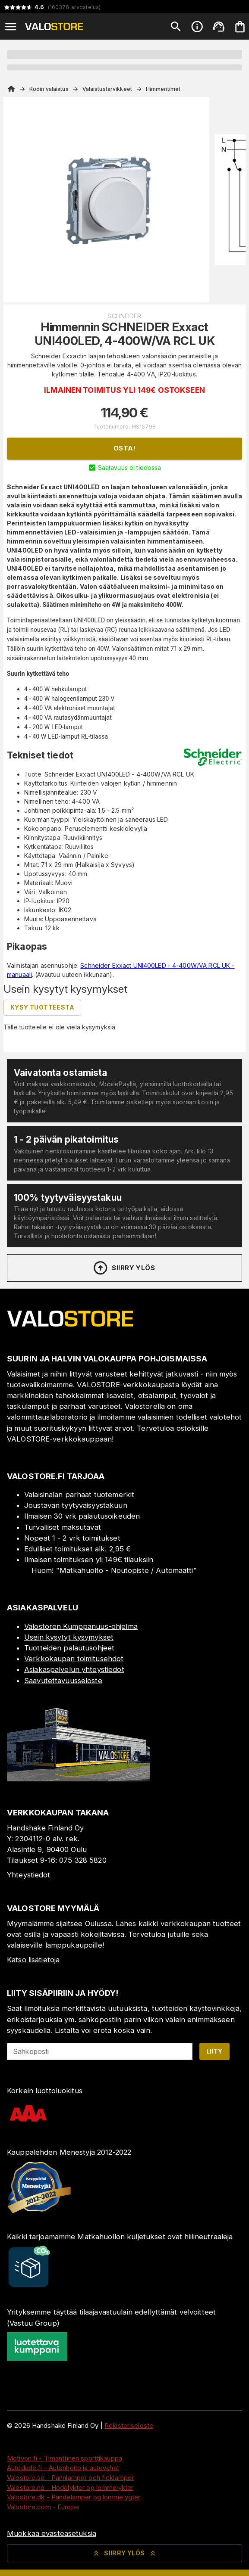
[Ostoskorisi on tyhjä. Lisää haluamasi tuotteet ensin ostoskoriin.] (240, 27)
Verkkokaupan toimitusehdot (73, 1658)
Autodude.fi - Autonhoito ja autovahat (63, 2468)
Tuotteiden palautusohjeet (69, 1648)
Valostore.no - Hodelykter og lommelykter (70, 2487)
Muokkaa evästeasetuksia (51, 2533)
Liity (214, 2051)
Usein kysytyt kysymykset (68, 1637)
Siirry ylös (123, 1268)
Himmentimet (163, 89)
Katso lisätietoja (33, 1959)
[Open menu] (11, 26)
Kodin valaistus (49, 89)
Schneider (124, 316)
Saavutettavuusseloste (63, 1680)
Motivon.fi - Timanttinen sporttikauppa (64, 2458)
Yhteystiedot (28, 1875)
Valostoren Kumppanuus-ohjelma (81, 1626)
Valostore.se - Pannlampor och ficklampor (70, 2477)
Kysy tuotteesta (42, 1007)
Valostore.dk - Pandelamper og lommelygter (73, 2497)
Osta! (124, 448)
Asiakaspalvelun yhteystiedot (74, 1669)
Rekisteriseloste (128, 2425)
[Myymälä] (78, 1778)
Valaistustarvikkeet (107, 89)
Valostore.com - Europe (43, 2507)
